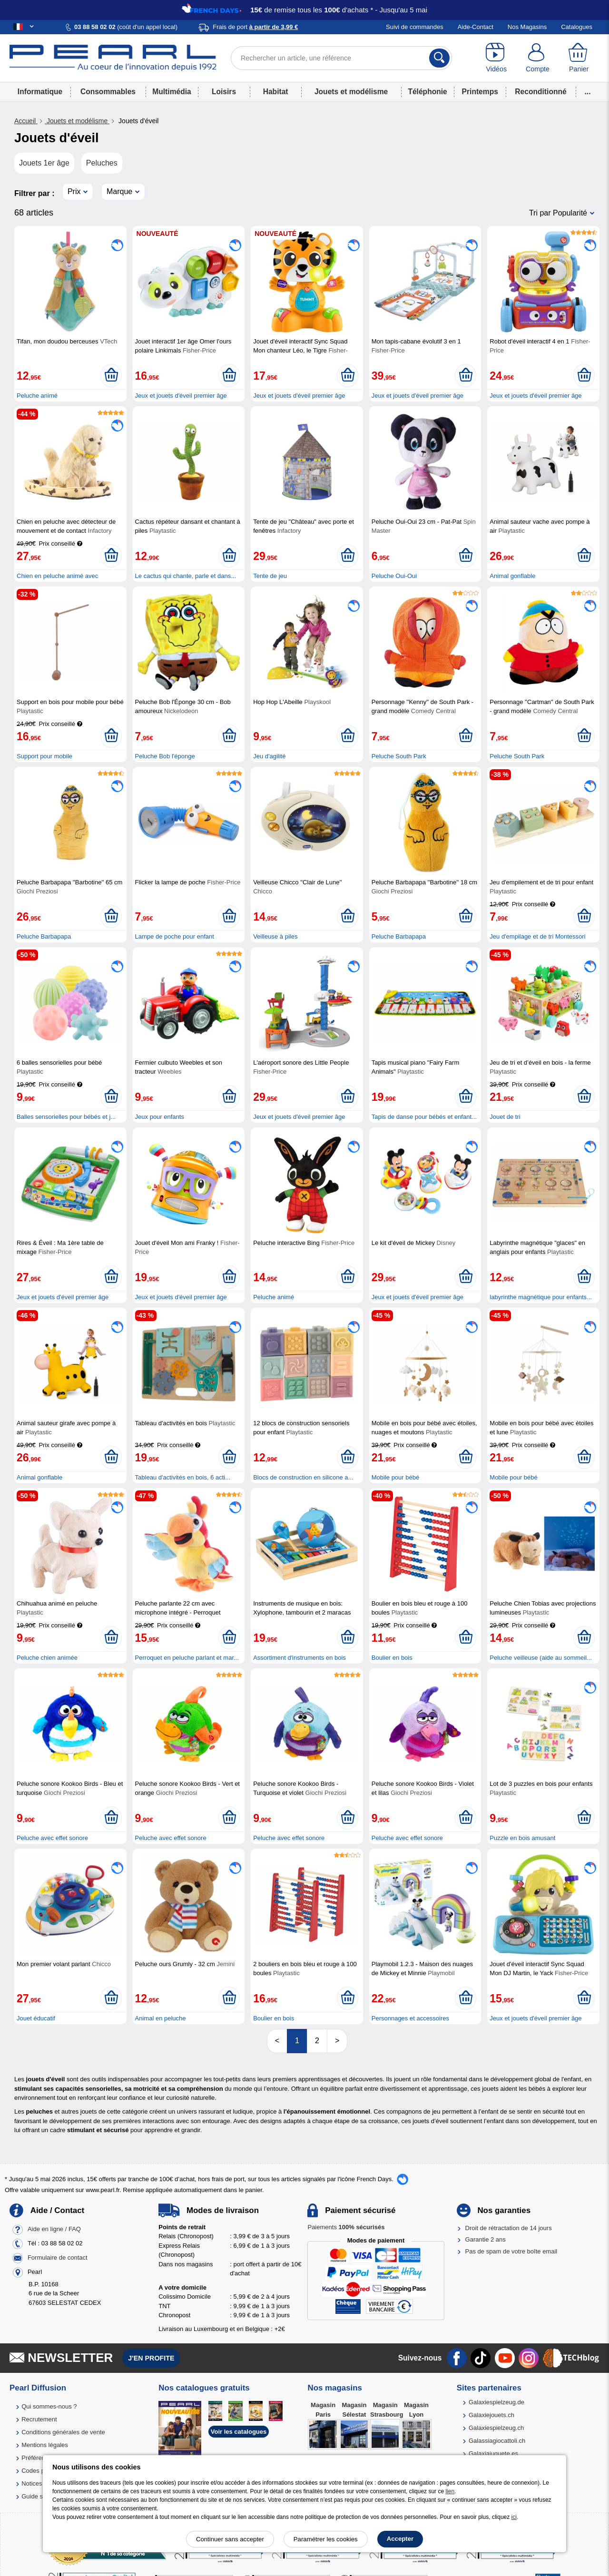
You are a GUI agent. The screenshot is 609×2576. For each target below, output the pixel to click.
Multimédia (171, 92)
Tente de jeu (270, 575)
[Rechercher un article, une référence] (341, 58)
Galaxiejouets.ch (491, 2415)
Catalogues (576, 26)
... (588, 92)
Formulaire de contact (58, 2257)
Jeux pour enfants (159, 1116)
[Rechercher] (439, 58)
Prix (74, 191)
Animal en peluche (160, 2018)
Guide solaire (39, 2496)
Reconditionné (540, 92)
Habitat (275, 92)
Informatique (40, 92)
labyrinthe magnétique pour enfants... (541, 1297)
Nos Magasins (527, 26)
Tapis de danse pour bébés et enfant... (424, 1116)
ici (514, 2517)
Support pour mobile (44, 756)
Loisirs (224, 92)
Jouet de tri (505, 1116)
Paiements (345, 2227)
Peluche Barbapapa (44, 936)
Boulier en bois (392, 1657)
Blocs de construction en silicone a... (303, 1477)
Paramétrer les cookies (326, 2539)
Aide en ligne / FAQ (54, 2229)
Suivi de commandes (414, 26)
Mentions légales (44, 2445)
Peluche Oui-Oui (394, 575)
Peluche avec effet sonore (52, 1837)
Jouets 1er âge (44, 163)
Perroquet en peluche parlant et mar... (187, 1657)
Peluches (102, 163)
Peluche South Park (399, 756)
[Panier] (578, 58)
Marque (119, 191)
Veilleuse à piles (275, 936)
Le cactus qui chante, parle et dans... (185, 575)
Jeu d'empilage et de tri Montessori (537, 936)
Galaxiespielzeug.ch (496, 2427)
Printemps (480, 92)
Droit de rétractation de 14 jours (508, 2228)
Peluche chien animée (47, 1657)
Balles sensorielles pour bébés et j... (66, 1116)
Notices (31, 2483)
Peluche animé (37, 395)
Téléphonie (427, 92)
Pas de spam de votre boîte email (511, 2251)
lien (449, 2491)
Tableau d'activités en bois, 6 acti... (182, 1477)
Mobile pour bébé (395, 1477)
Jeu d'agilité (269, 756)
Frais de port (255, 26)
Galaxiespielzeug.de (496, 2402)
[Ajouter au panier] (111, 375)
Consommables (108, 92)
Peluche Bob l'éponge (165, 756)
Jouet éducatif (36, 2018)
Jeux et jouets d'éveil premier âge (181, 395)
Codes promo (40, 2470)
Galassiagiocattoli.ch (497, 2440)
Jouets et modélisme (351, 92)
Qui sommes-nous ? (49, 2406)
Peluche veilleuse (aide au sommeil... (541, 1657)
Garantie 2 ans (485, 2239)
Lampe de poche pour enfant (174, 936)
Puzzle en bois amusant (522, 1837)
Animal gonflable (512, 575)
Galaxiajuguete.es (493, 2453)
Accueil (26, 121)
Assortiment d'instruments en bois (299, 1657)
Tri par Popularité (558, 213)
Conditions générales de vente (63, 2432)
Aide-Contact (475, 26)
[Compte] (538, 58)
